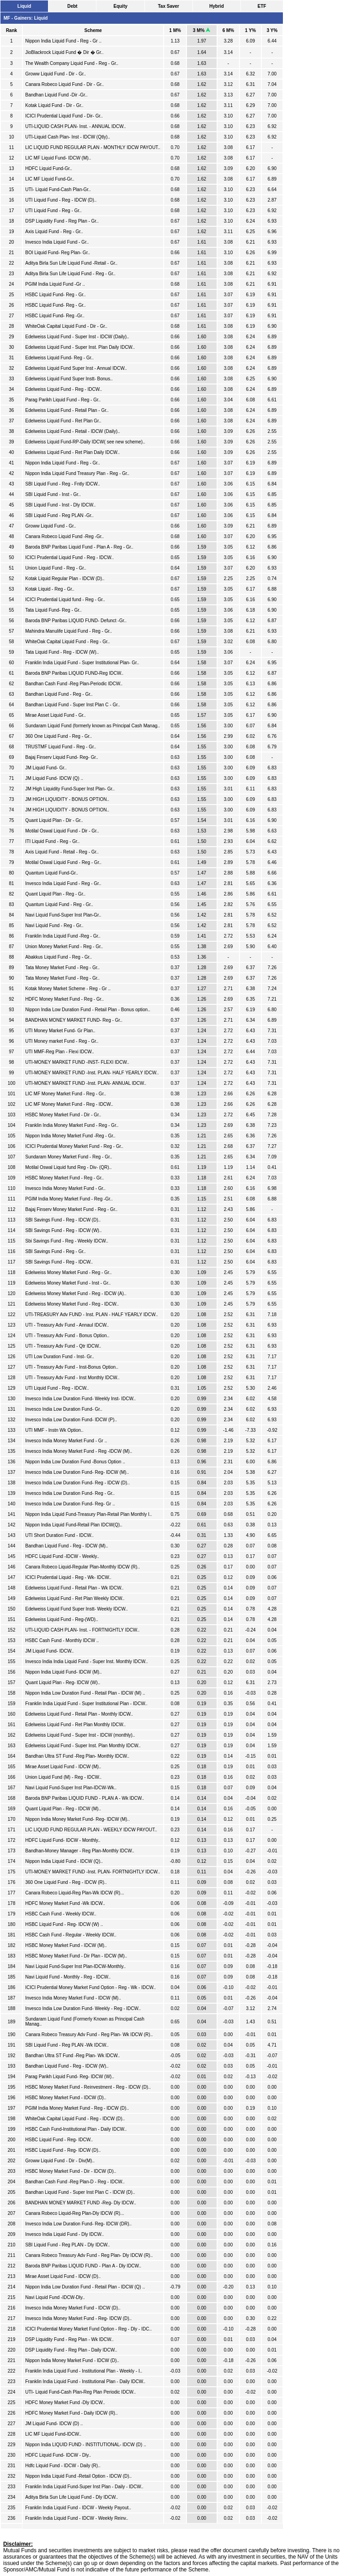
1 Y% (250, 30)
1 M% (175, 30)
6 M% (228, 30)
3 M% (201, 30)
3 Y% (271, 30)
